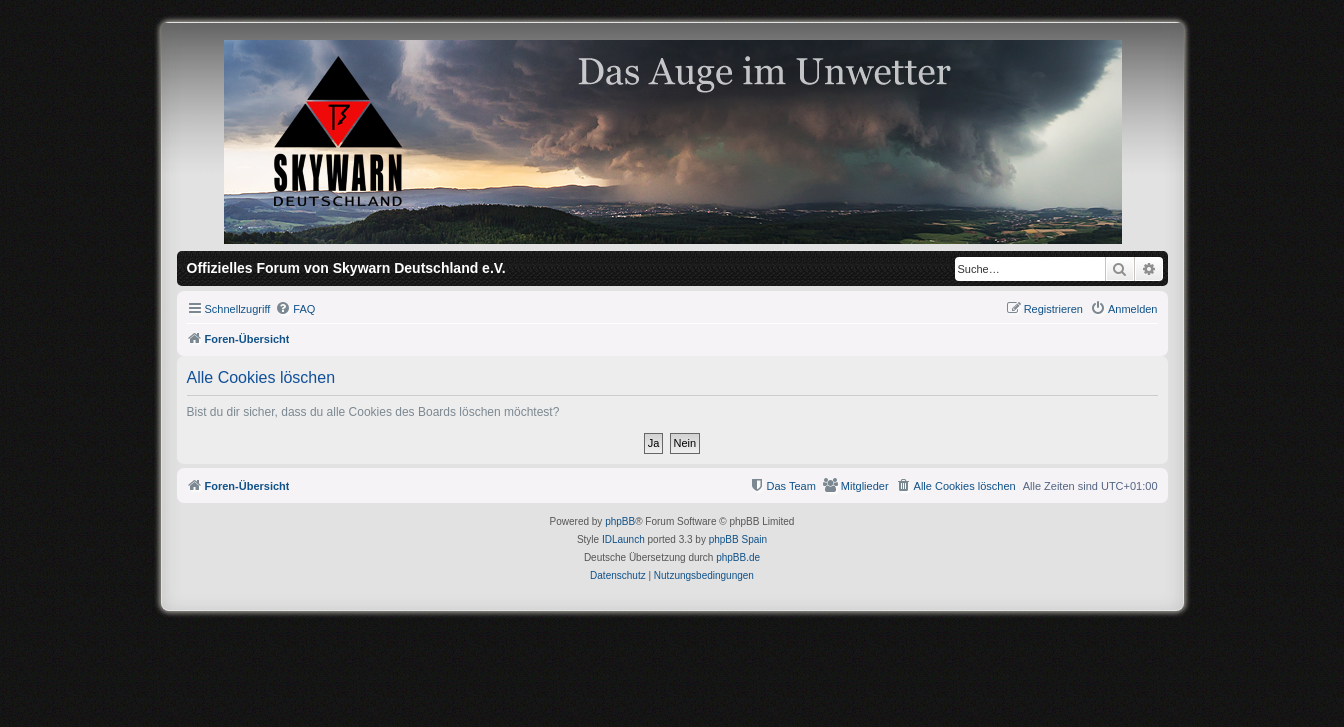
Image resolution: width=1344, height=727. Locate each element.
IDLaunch (623, 539)
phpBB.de (738, 557)
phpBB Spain (738, 539)
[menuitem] (295, 309)
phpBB (620, 521)
